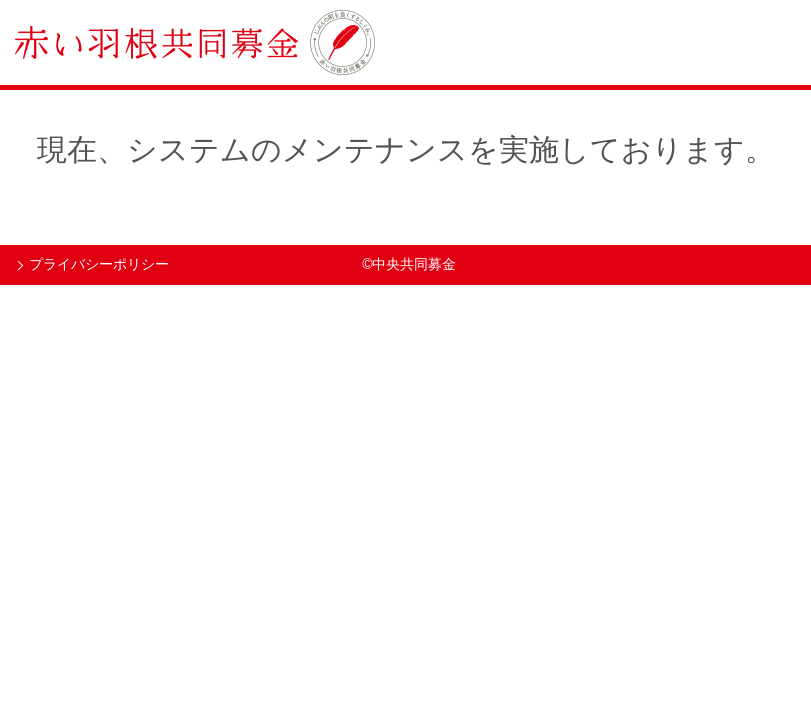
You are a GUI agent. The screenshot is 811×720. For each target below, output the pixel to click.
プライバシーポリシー (99, 264)
